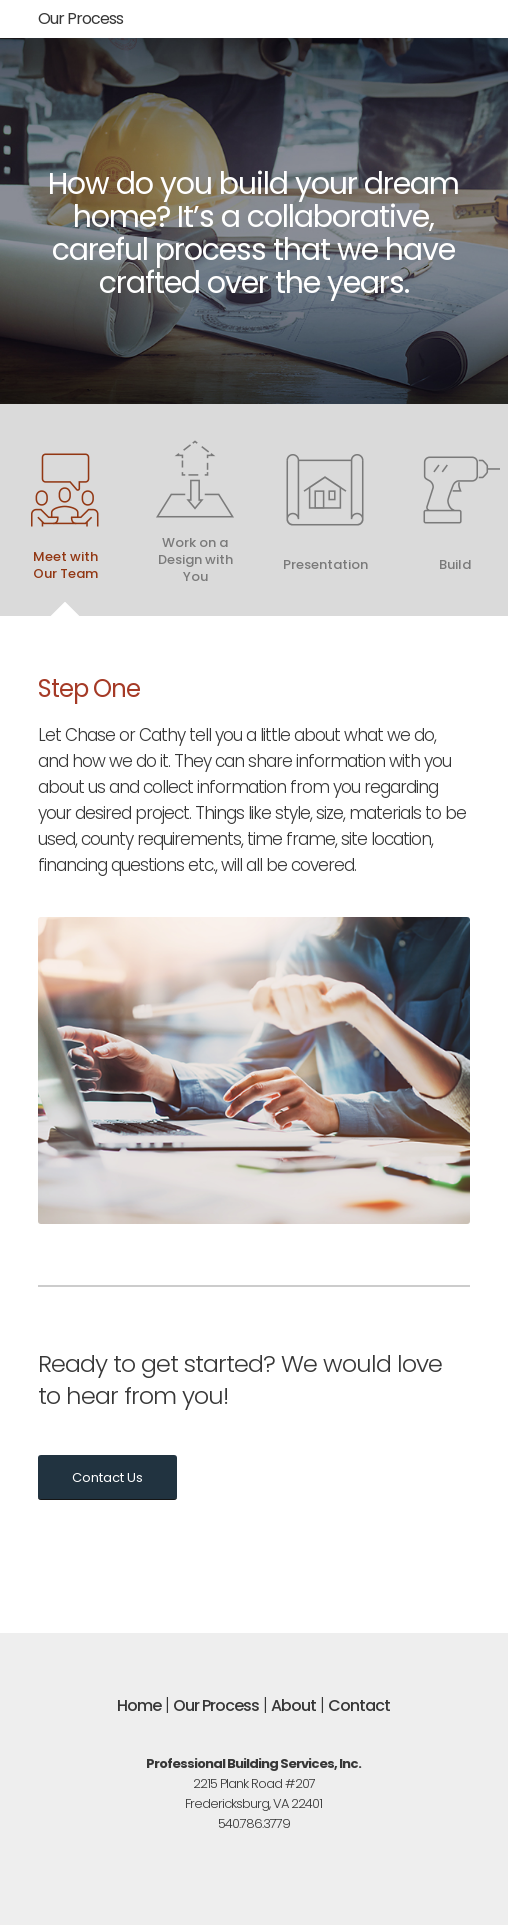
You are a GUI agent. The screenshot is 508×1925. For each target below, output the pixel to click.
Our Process (80, 18)
